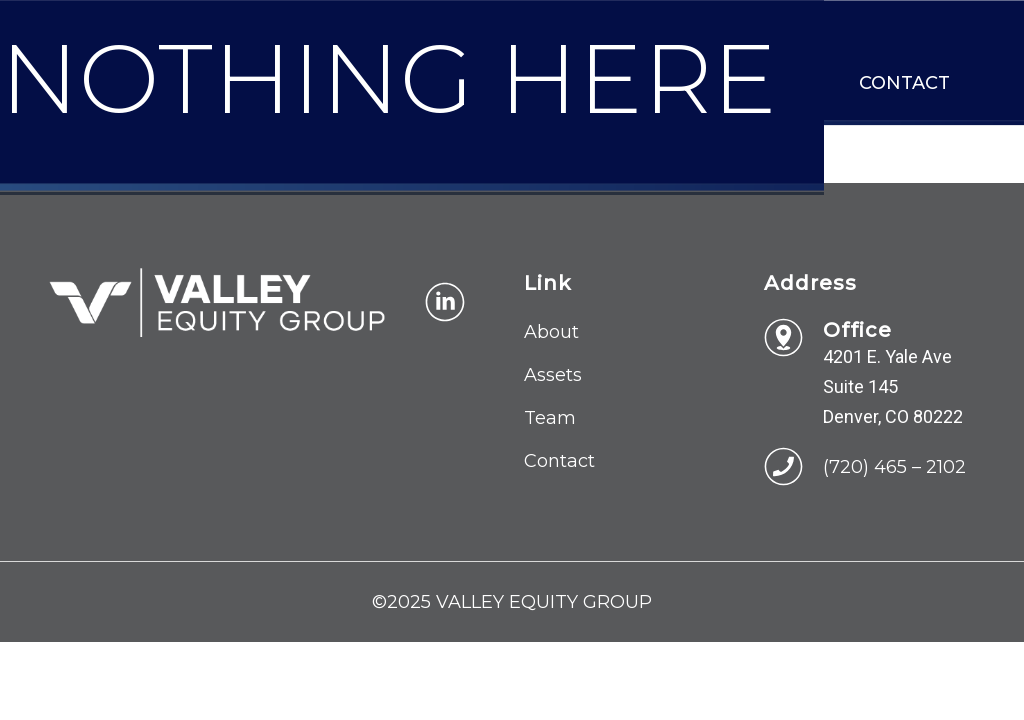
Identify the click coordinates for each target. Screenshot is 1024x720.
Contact (904, 83)
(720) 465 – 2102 (894, 467)
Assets (553, 375)
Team (550, 418)
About (551, 332)
